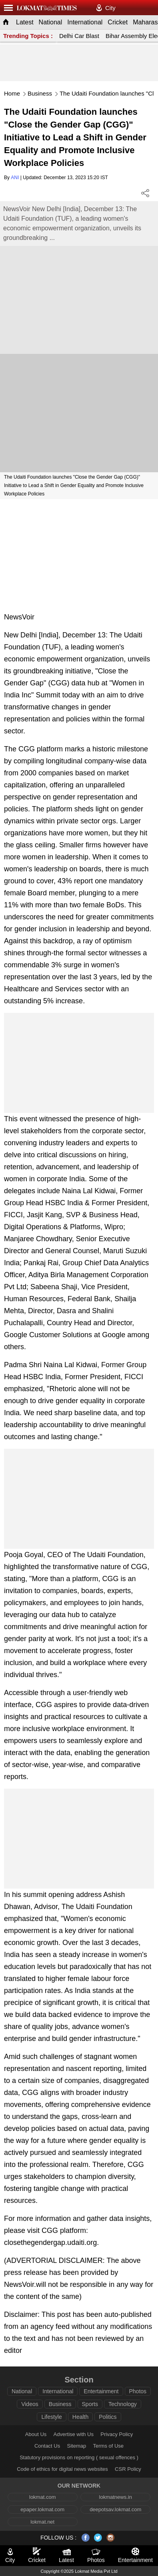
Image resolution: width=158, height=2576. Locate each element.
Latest (25, 22)
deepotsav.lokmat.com (115, 2509)
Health (80, 2417)
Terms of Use (108, 2446)
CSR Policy (128, 2469)
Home (12, 93)
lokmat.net (42, 2522)
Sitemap (76, 2446)
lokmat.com (42, 2497)
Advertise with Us (74, 2434)
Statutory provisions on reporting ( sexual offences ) (79, 2457)
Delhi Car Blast (79, 35)
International (84, 22)
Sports (90, 2404)
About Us (35, 2434)
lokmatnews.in (115, 2497)
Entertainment (101, 2391)
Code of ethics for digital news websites (62, 2469)
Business (40, 93)
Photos (138, 2391)
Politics (107, 2417)
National (50, 22)
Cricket (118, 22)
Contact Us (47, 2446)
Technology (122, 2404)
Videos (29, 2404)
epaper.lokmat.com (42, 2509)
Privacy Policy (116, 2434)
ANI (15, 177)
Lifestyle (51, 2417)
